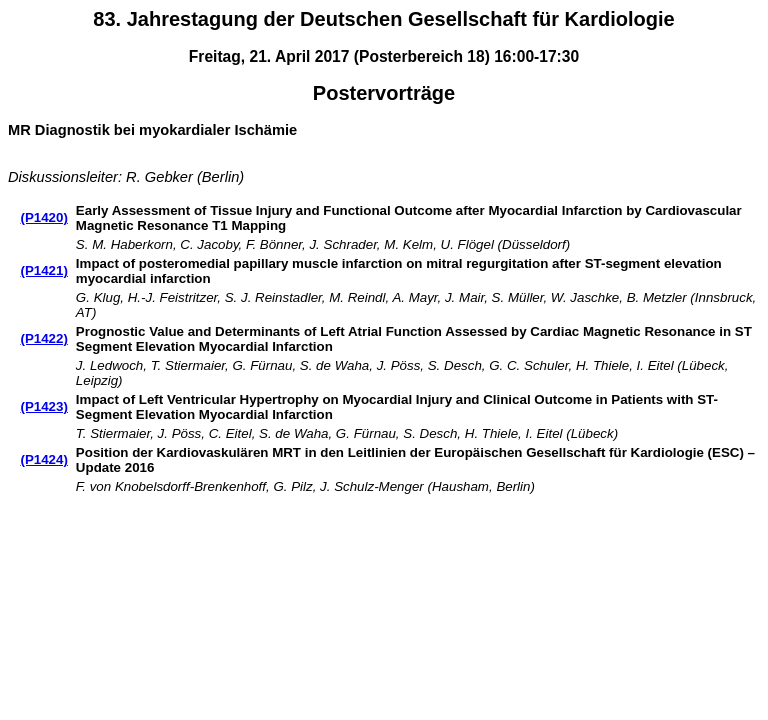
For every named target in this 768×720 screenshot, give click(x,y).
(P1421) (43, 270)
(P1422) (43, 338)
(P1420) (43, 217)
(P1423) (43, 406)
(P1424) (43, 459)
